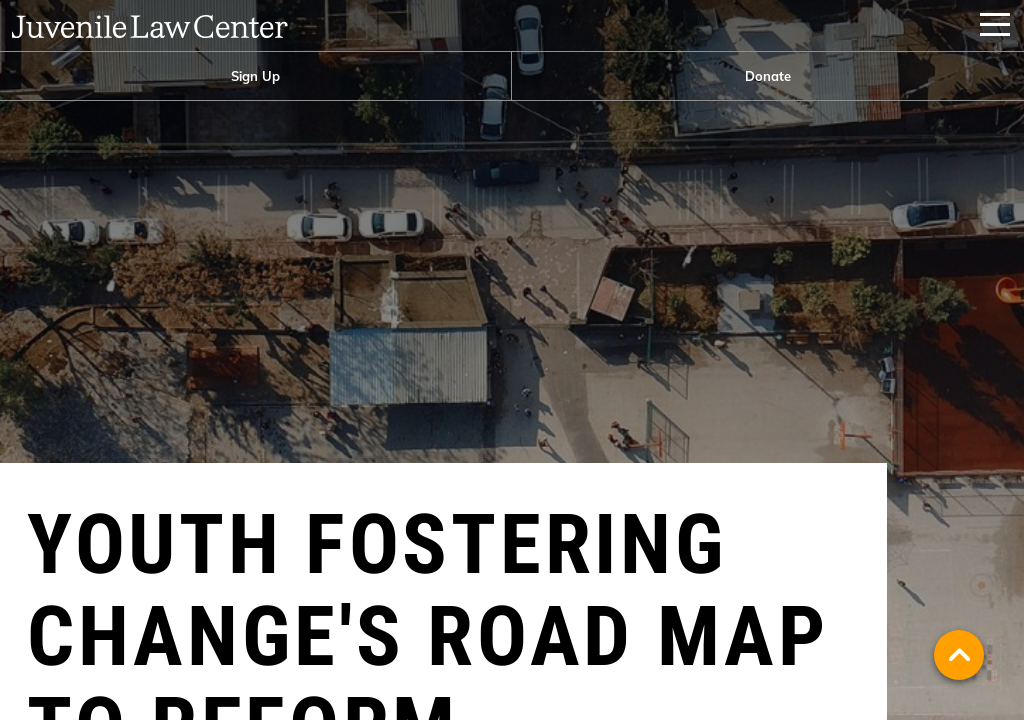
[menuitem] (256, 76)
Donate (768, 76)
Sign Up (255, 76)
